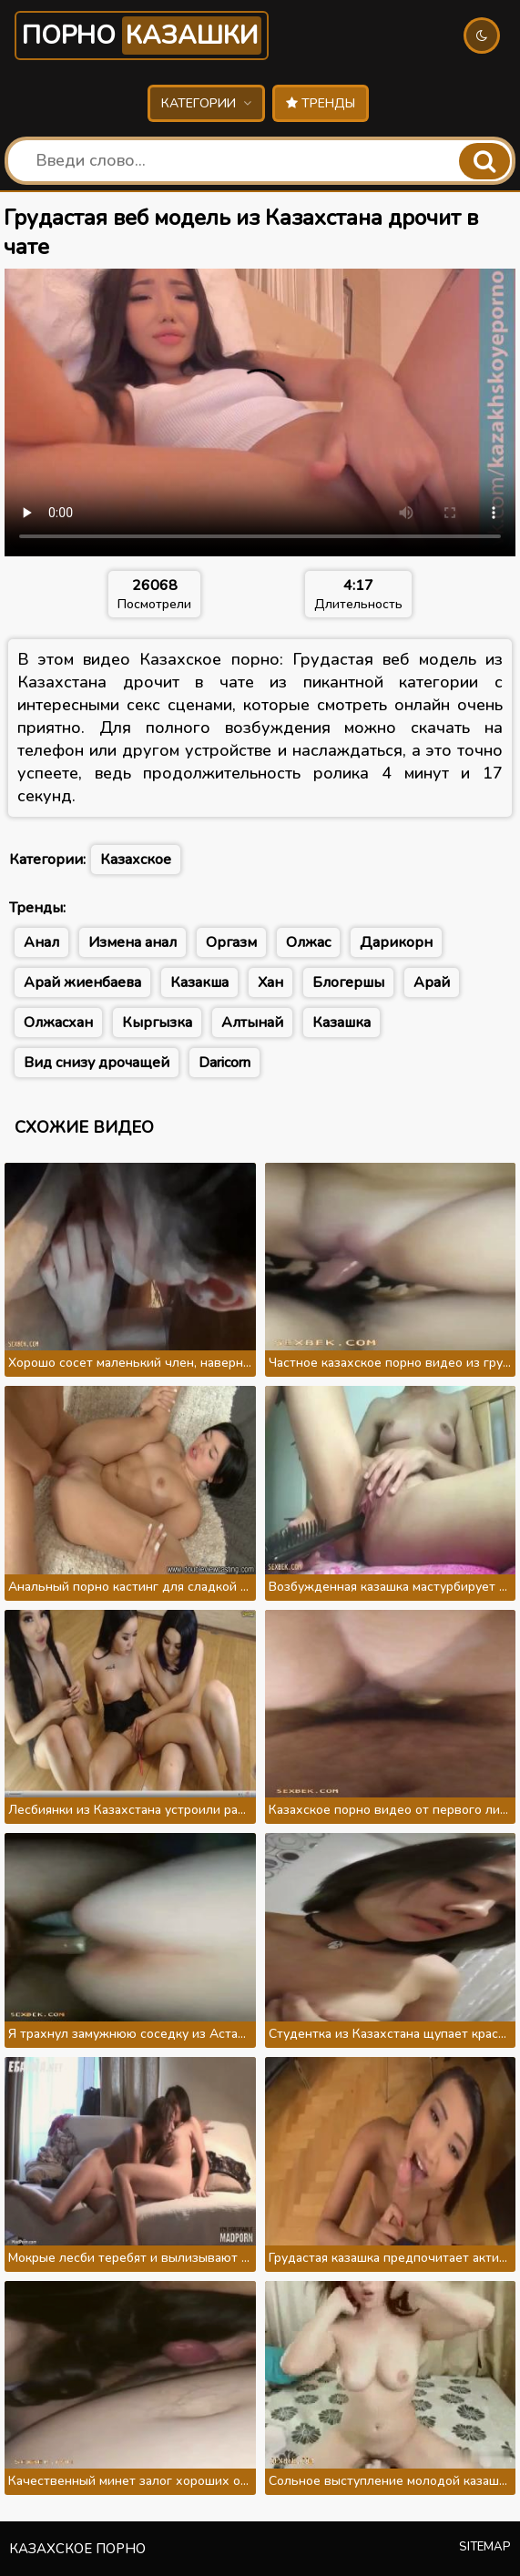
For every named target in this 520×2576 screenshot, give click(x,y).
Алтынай (252, 1023)
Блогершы (348, 982)
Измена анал (132, 942)
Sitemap (485, 2547)
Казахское (135, 860)
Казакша (199, 982)
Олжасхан (58, 1023)
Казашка (341, 1023)
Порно (141, 35)
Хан (270, 982)
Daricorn (224, 1063)
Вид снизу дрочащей (96, 1063)
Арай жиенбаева (82, 982)
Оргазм (231, 942)
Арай (431, 982)
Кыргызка (157, 1023)
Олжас (308, 942)
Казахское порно (77, 2549)
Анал (41, 942)
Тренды (320, 103)
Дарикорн (396, 942)
